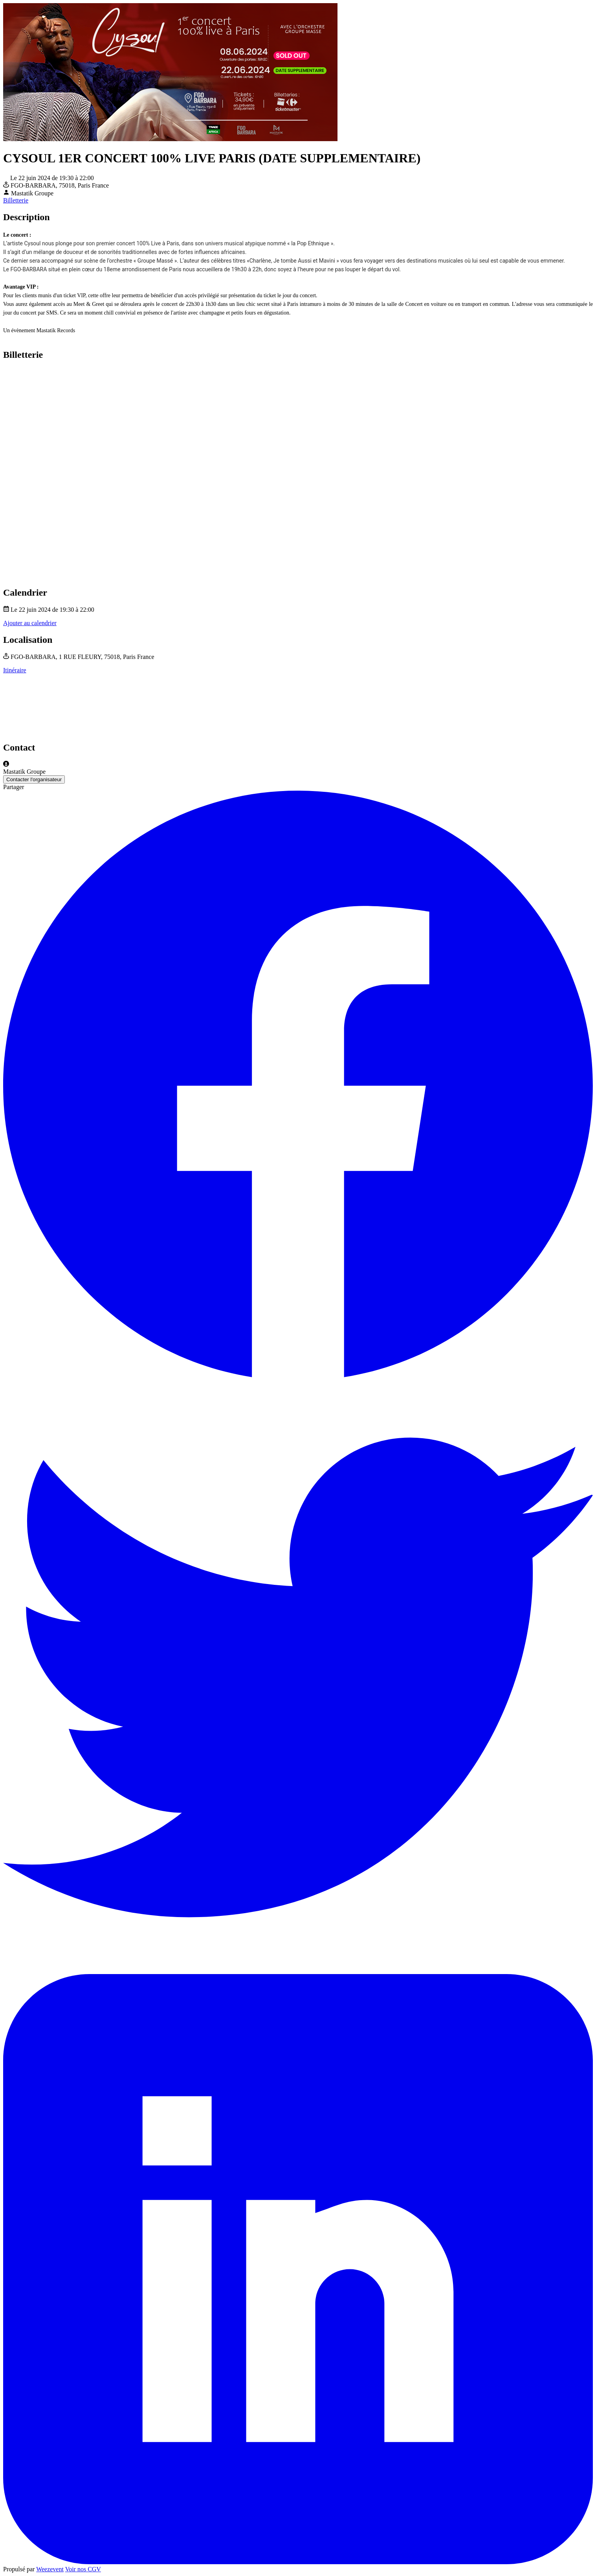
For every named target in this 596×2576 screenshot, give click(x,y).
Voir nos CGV (83, 2569)
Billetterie (15, 200)
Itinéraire (14, 670)
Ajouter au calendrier (30, 623)
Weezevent (50, 2569)
